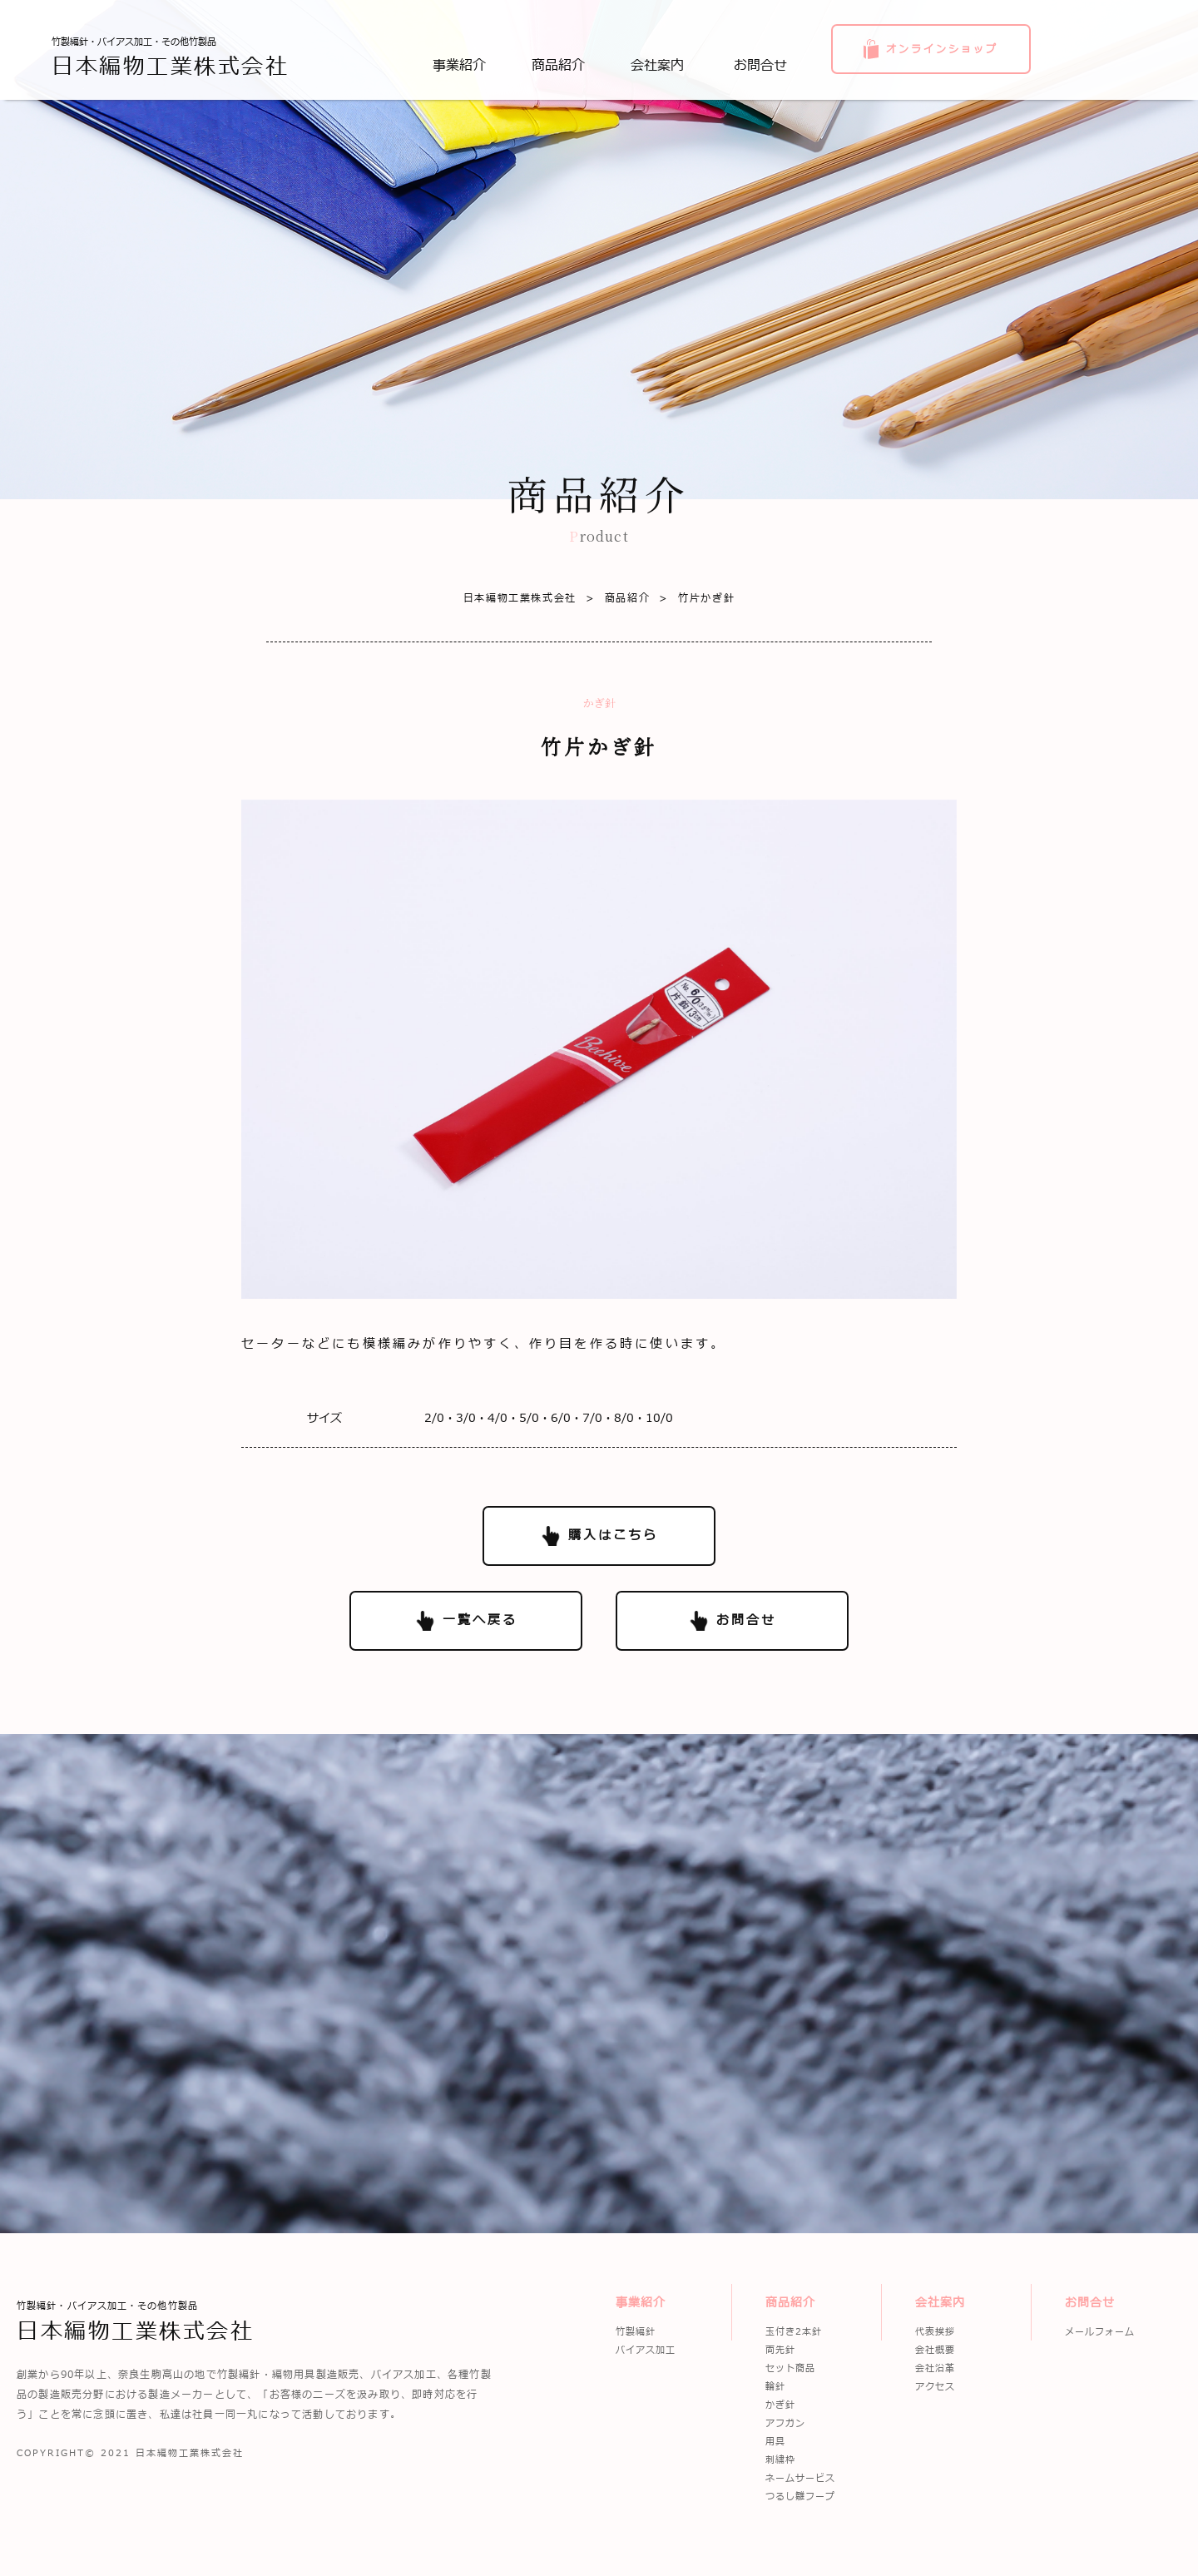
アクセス (935, 2387)
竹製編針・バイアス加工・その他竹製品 (170, 57)
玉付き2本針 (793, 2332)
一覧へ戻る (480, 1620)
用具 (775, 2442)
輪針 (775, 2387)
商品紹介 (613, 598)
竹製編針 (636, 2332)
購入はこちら (613, 1535)
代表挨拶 (935, 2332)
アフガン (785, 2423)
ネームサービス (800, 2478)
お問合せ (746, 1620)
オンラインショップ (942, 49)
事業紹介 (641, 2302)
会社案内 (940, 2302)
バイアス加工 (646, 2350)
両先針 (780, 2350)
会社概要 (935, 2350)
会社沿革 (935, 2368)
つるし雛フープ (800, 2496)
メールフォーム (1100, 2332)
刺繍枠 (780, 2460)
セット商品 (790, 2368)
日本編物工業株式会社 (520, 598)
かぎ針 (780, 2405)
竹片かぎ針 (692, 598)
